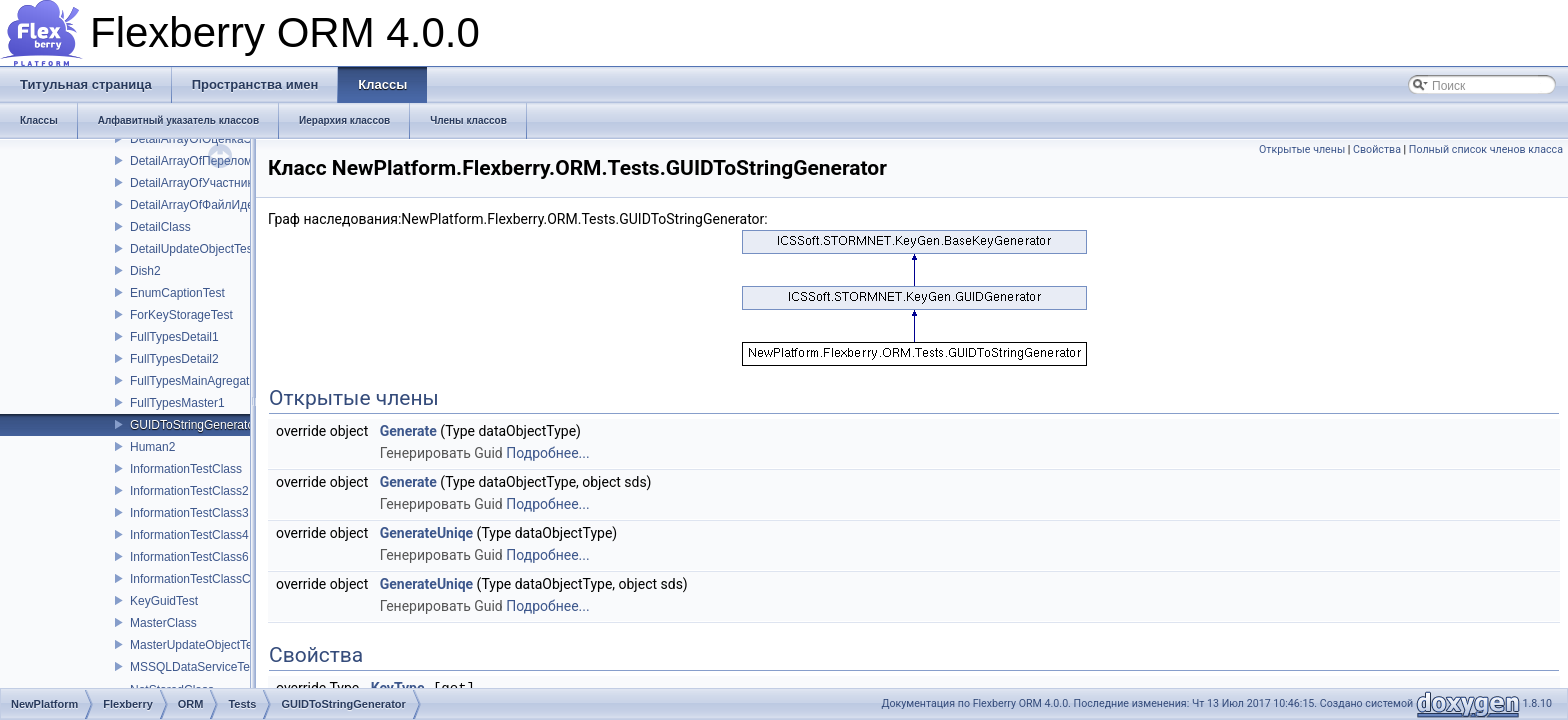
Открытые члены (1302, 149)
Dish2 (145, 271)
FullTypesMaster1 (177, 403)
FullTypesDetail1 (174, 337)
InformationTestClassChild (199, 579)
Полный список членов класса (1486, 149)
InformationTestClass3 (189, 513)
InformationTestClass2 (189, 491)
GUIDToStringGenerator (194, 425)
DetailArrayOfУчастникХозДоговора (227, 183)
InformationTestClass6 (189, 557)
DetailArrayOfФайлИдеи (195, 205)
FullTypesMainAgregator (195, 381)
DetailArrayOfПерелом (191, 161)
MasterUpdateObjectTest (196, 645)
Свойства (1377, 149)
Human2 (152, 447)
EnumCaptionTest (177, 293)
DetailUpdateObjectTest (193, 249)
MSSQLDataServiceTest (194, 667)
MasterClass (163, 623)
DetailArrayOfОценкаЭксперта (212, 139)
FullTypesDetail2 (174, 359)
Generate (408, 431)
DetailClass (160, 227)
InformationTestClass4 (189, 535)
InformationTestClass (186, 469)
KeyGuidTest (164, 601)
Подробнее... (547, 453)
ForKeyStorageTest (181, 315)
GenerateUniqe (426, 533)
